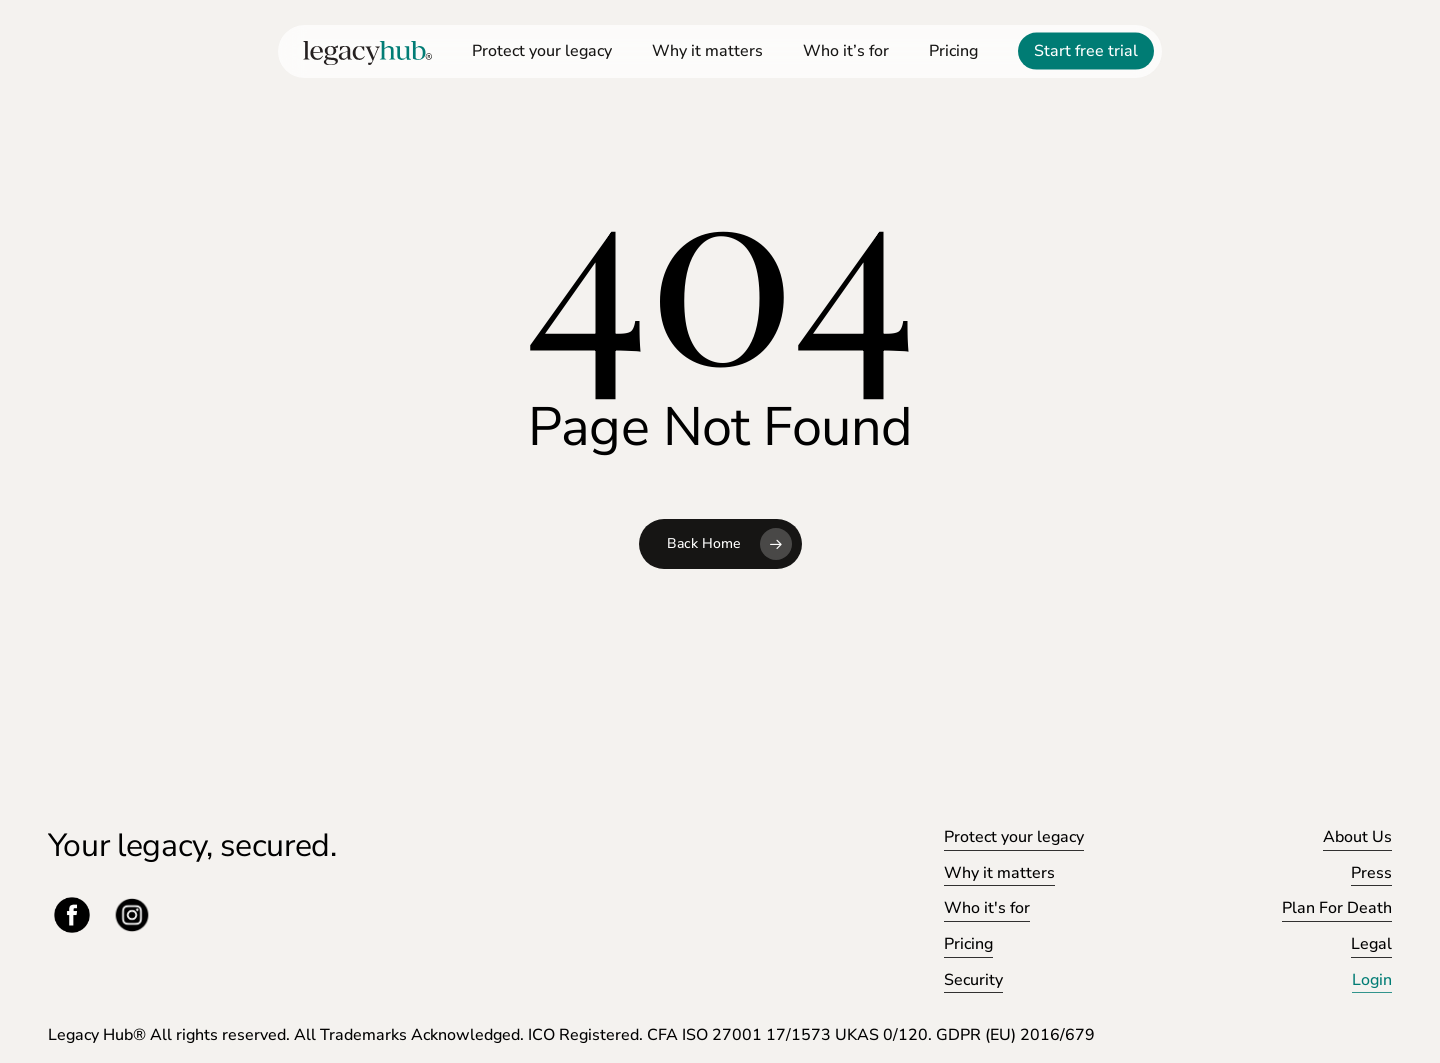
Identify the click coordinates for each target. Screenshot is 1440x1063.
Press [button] (1371, 873)
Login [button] (1372, 980)
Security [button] (973, 980)
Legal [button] (1371, 944)
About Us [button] (1357, 837)
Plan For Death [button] (1337, 908)
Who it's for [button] (987, 908)
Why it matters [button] (999, 873)
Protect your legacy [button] (1014, 837)
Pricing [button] (968, 944)
